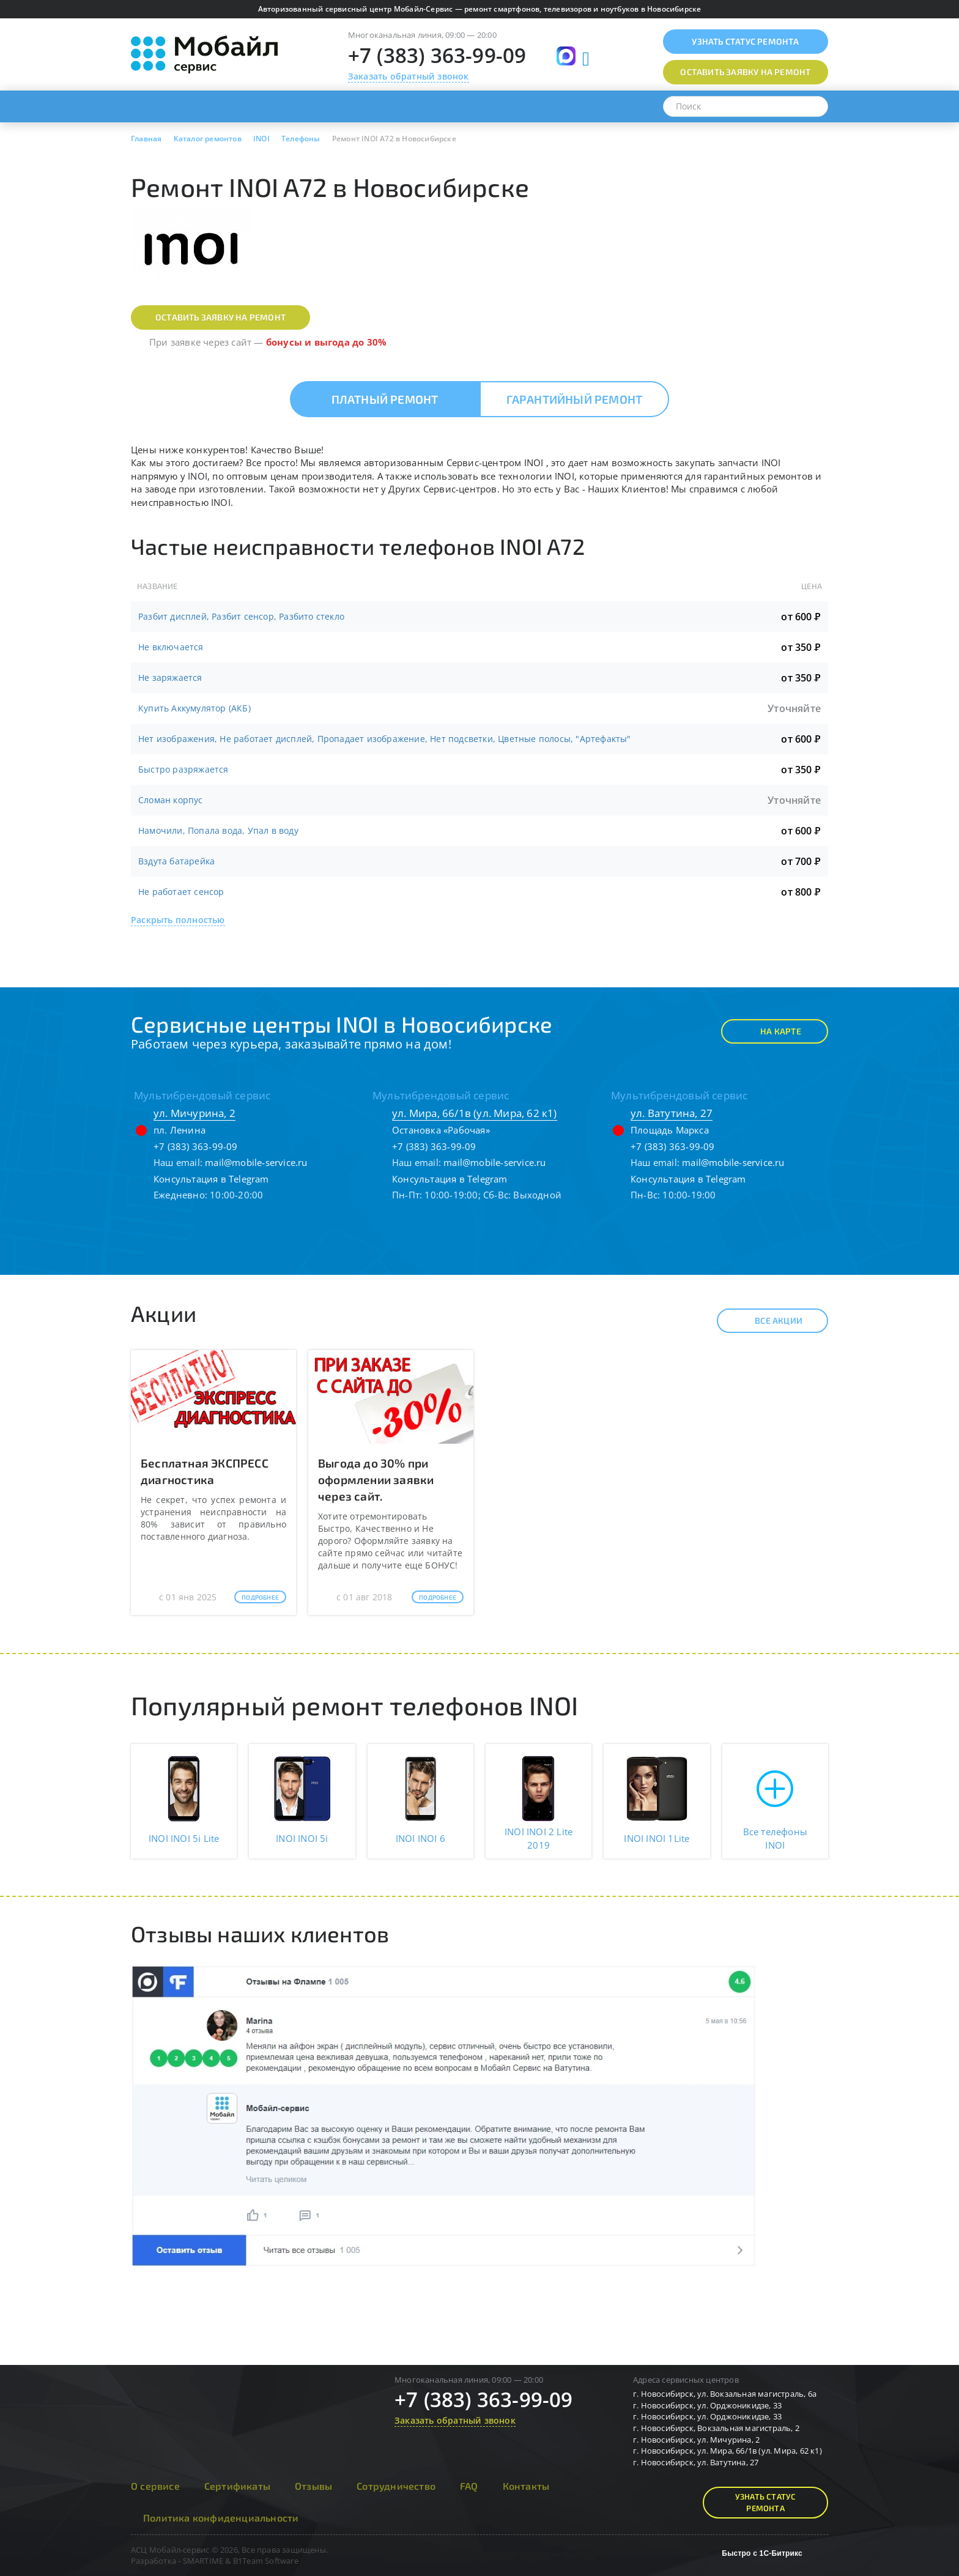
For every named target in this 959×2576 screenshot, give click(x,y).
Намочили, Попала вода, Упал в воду (218, 830)
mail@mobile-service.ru (256, 1162)
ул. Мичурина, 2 (194, 1113)
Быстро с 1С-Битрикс (762, 2553)
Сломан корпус (170, 800)
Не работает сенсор (181, 891)
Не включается (171, 647)
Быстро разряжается (183, 769)
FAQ (469, 2486)
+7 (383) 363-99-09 (437, 55)
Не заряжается (170, 677)
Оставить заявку (745, 72)
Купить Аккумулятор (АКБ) (194, 708)
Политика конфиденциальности (220, 2517)
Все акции (767, 1320)
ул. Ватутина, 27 (672, 1113)
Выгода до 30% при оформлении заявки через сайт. (376, 1479)
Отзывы (313, 2486)
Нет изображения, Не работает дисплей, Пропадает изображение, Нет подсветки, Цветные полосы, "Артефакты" (384, 738)
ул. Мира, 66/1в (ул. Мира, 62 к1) (474, 1113)
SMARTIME (203, 2560)
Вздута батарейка (176, 861)
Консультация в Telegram (211, 1179)
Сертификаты (237, 2486)
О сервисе (155, 2486)
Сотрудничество (396, 2486)
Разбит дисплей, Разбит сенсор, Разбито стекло (241, 616)
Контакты (526, 2486)
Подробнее (260, 1597)
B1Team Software (265, 2560)
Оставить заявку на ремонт (220, 317)
